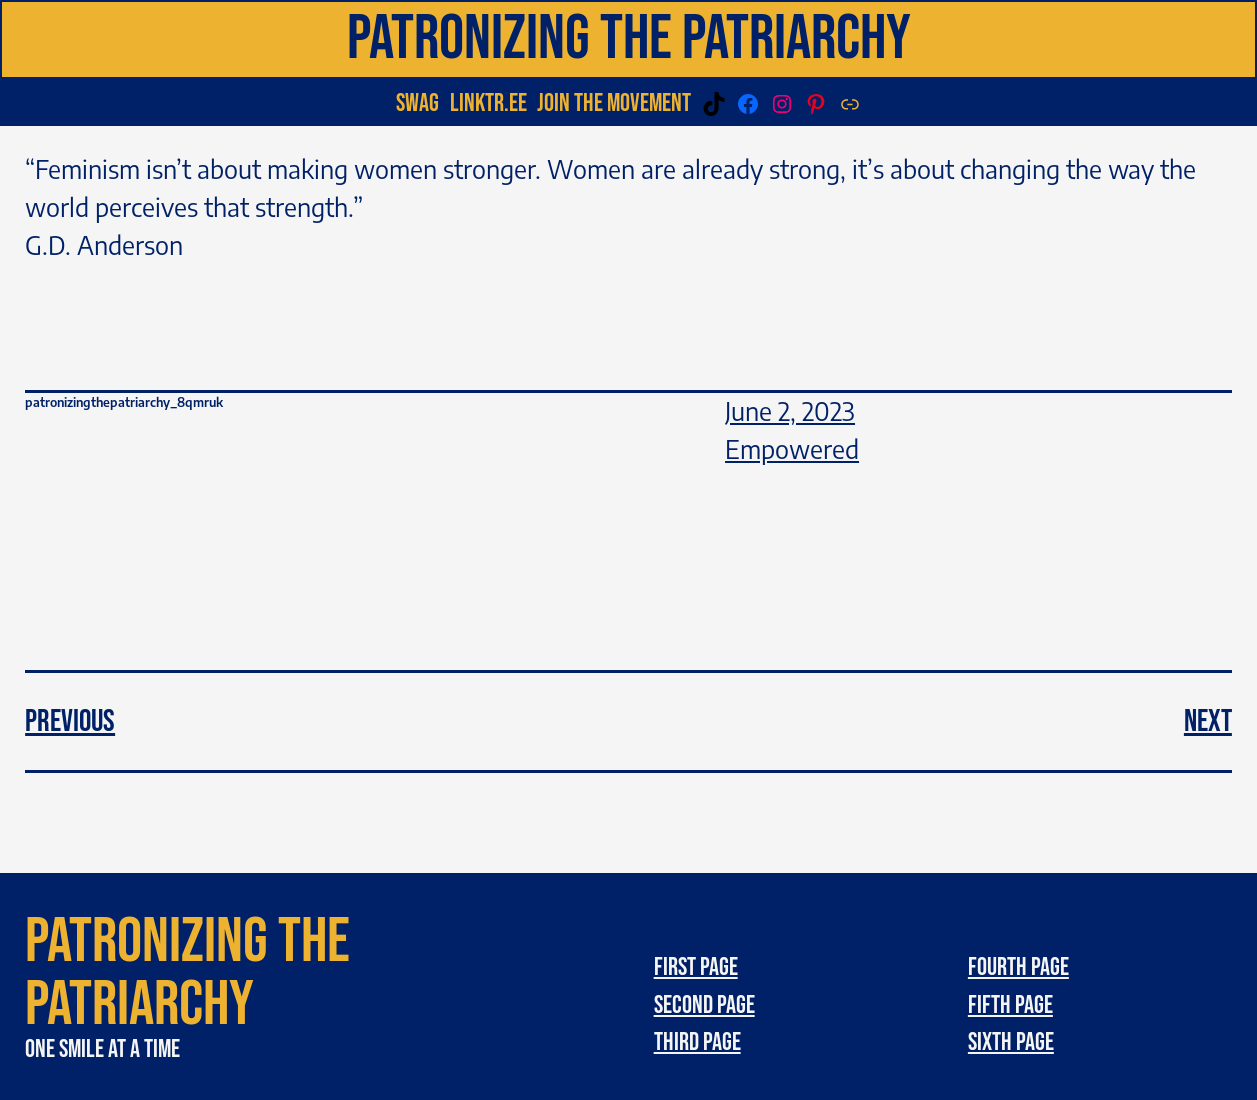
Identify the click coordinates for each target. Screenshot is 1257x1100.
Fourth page (1018, 967)
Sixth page (1011, 1042)
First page (696, 967)
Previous (70, 721)
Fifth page (1010, 1005)
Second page (704, 1005)
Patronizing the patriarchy (629, 39)
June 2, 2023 (790, 411)
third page (697, 1042)
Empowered (792, 449)
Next (1208, 721)
